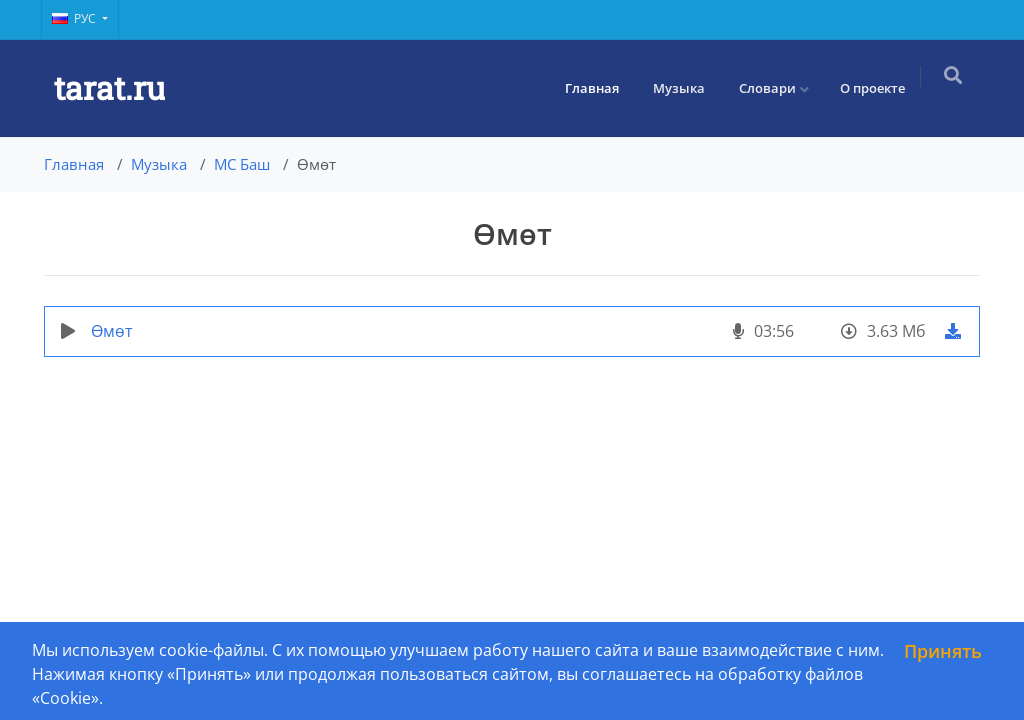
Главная (600, 88)
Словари (775, 88)
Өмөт (112, 331)
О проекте (880, 88)
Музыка (687, 88)
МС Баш (242, 164)
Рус (75, 18)
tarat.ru (109, 87)
